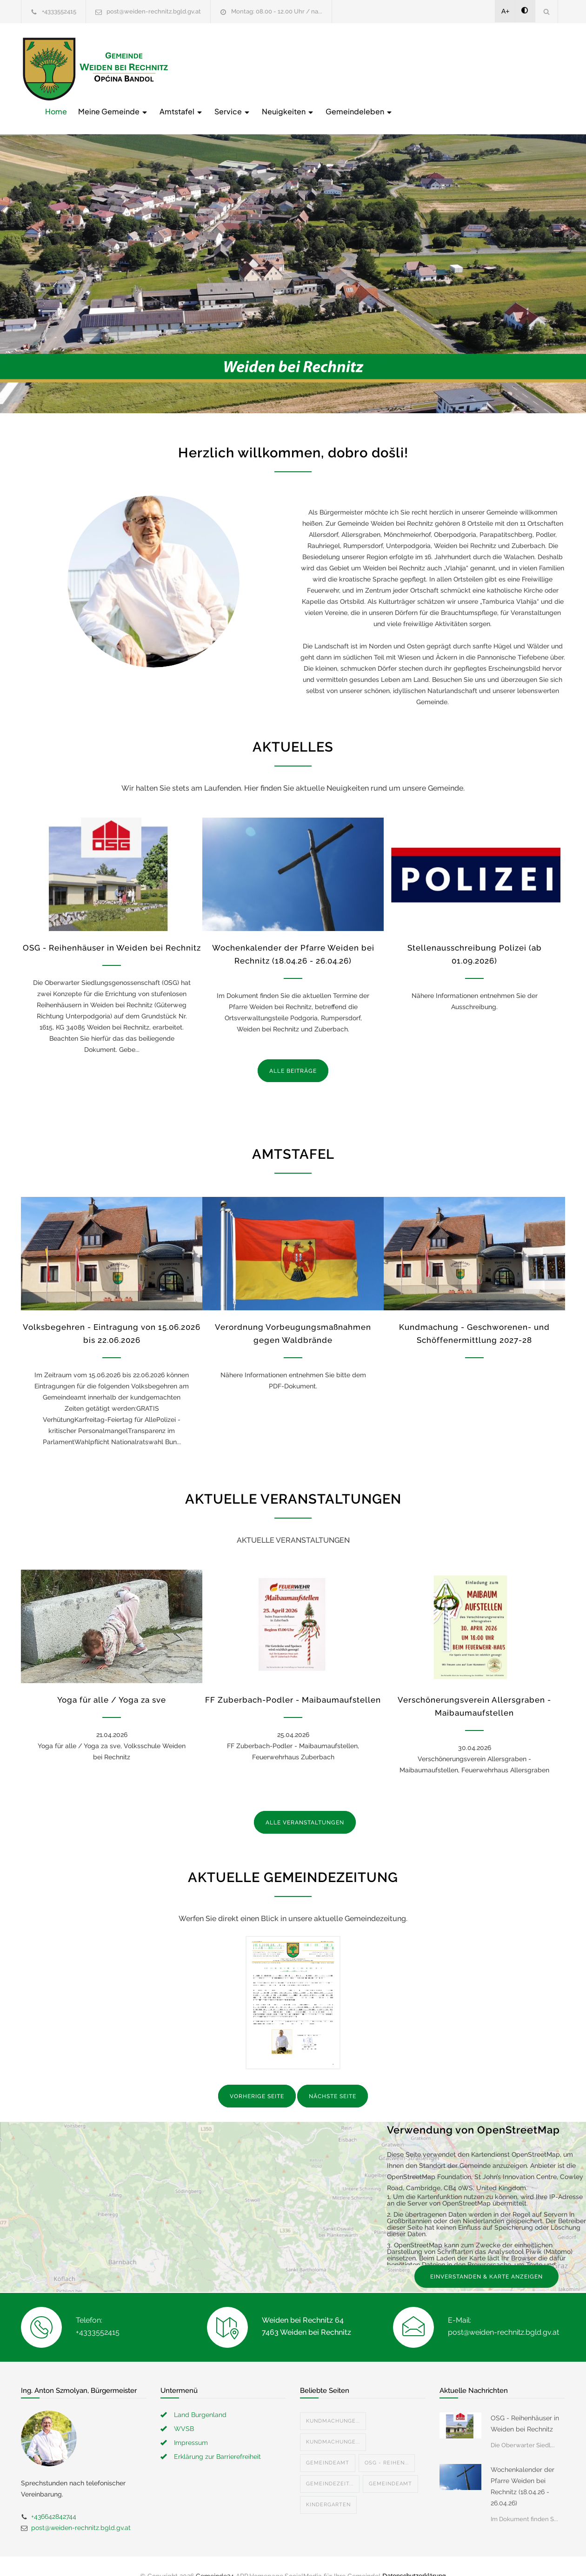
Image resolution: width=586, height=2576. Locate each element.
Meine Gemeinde (262, 68)
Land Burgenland (200, 2395)
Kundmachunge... (333, 2401)
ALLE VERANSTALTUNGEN (305, 1803)
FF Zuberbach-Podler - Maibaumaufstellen (293, 1680)
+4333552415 (59, 11)
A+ (505, 11)
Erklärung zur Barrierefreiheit (217, 2437)
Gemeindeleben (508, 68)
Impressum (191, 2423)
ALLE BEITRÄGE (293, 1051)
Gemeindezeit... (329, 2464)
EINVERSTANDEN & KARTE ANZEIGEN (486, 2257)
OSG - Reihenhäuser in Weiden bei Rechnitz (112, 928)
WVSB (184, 2409)
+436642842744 (53, 2497)
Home (205, 68)
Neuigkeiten (437, 68)
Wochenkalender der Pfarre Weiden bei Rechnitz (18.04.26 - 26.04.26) (522, 2466)
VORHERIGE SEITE (257, 2077)
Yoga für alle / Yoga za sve (111, 1680)
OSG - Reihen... (387, 2443)
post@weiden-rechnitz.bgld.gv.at (154, 11)
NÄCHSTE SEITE (332, 2077)
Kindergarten (328, 2485)
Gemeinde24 (215, 2556)
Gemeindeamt (327, 2443)
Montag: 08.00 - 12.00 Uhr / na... (276, 11)
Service (381, 68)
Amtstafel (330, 68)
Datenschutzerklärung (414, 2556)
